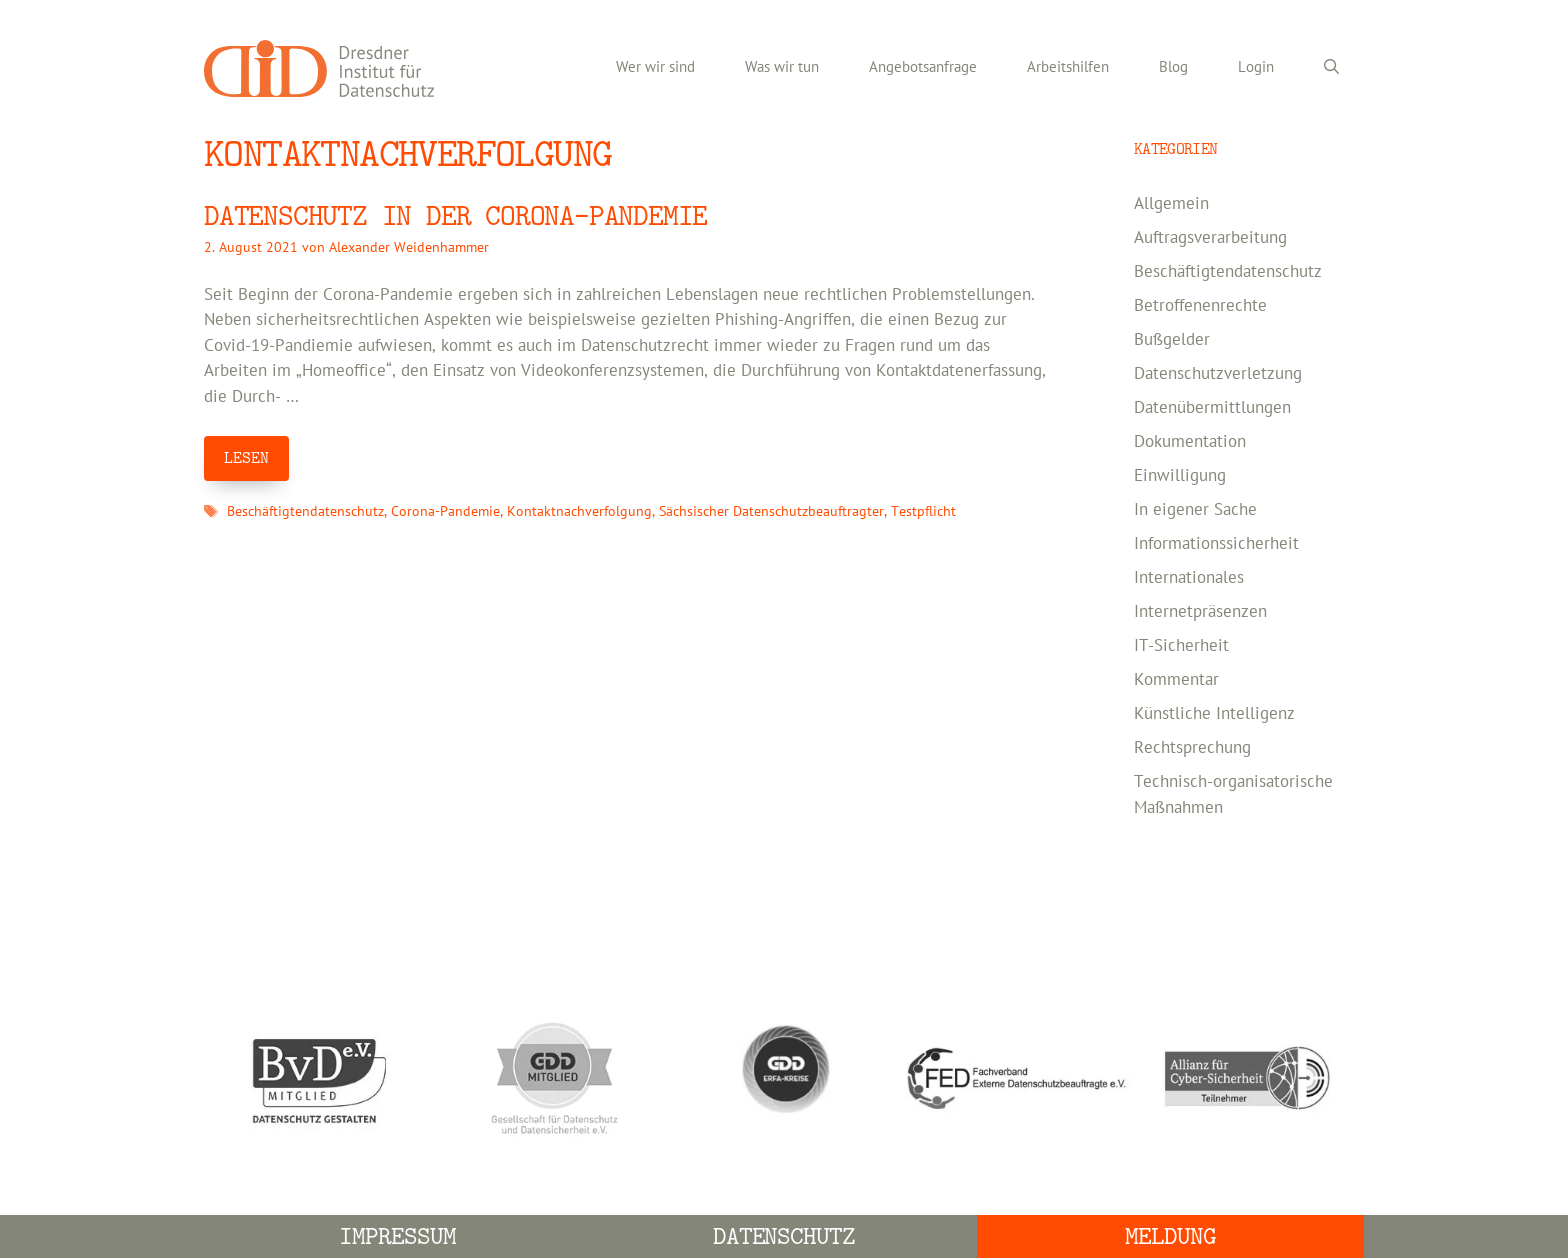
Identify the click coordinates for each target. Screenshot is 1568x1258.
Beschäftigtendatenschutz (305, 511)
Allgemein (1171, 204)
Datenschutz (784, 1236)
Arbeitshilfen (1068, 67)
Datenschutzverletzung (1218, 374)
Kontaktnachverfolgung (579, 511)
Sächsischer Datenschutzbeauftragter (771, 511)
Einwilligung (1180, 476)
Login (1256, 67)
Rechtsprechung (1192, 748)
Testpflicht (923, 511)
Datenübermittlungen (1212, 408)
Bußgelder (1172, 340)
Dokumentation (1190, 442)
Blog (1173, 67)
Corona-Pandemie (445, 511)
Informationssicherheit (1216, 544)
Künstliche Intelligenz (1214, 714)
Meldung (1170, 1236)
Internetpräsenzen (1200, 612)
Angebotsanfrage (923, 67)
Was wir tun (782, 67)
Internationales (1189, 578)
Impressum (397, 1236)
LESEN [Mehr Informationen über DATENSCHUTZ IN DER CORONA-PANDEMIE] (246, 458)
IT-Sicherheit (1181, 646)
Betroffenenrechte (1200, 306)
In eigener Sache (1195, 510)
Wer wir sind (655, 67)
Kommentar (1176, 680)
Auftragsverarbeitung (1210, 238)
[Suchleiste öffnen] (1331, 68)
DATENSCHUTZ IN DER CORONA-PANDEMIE (455, 216)
